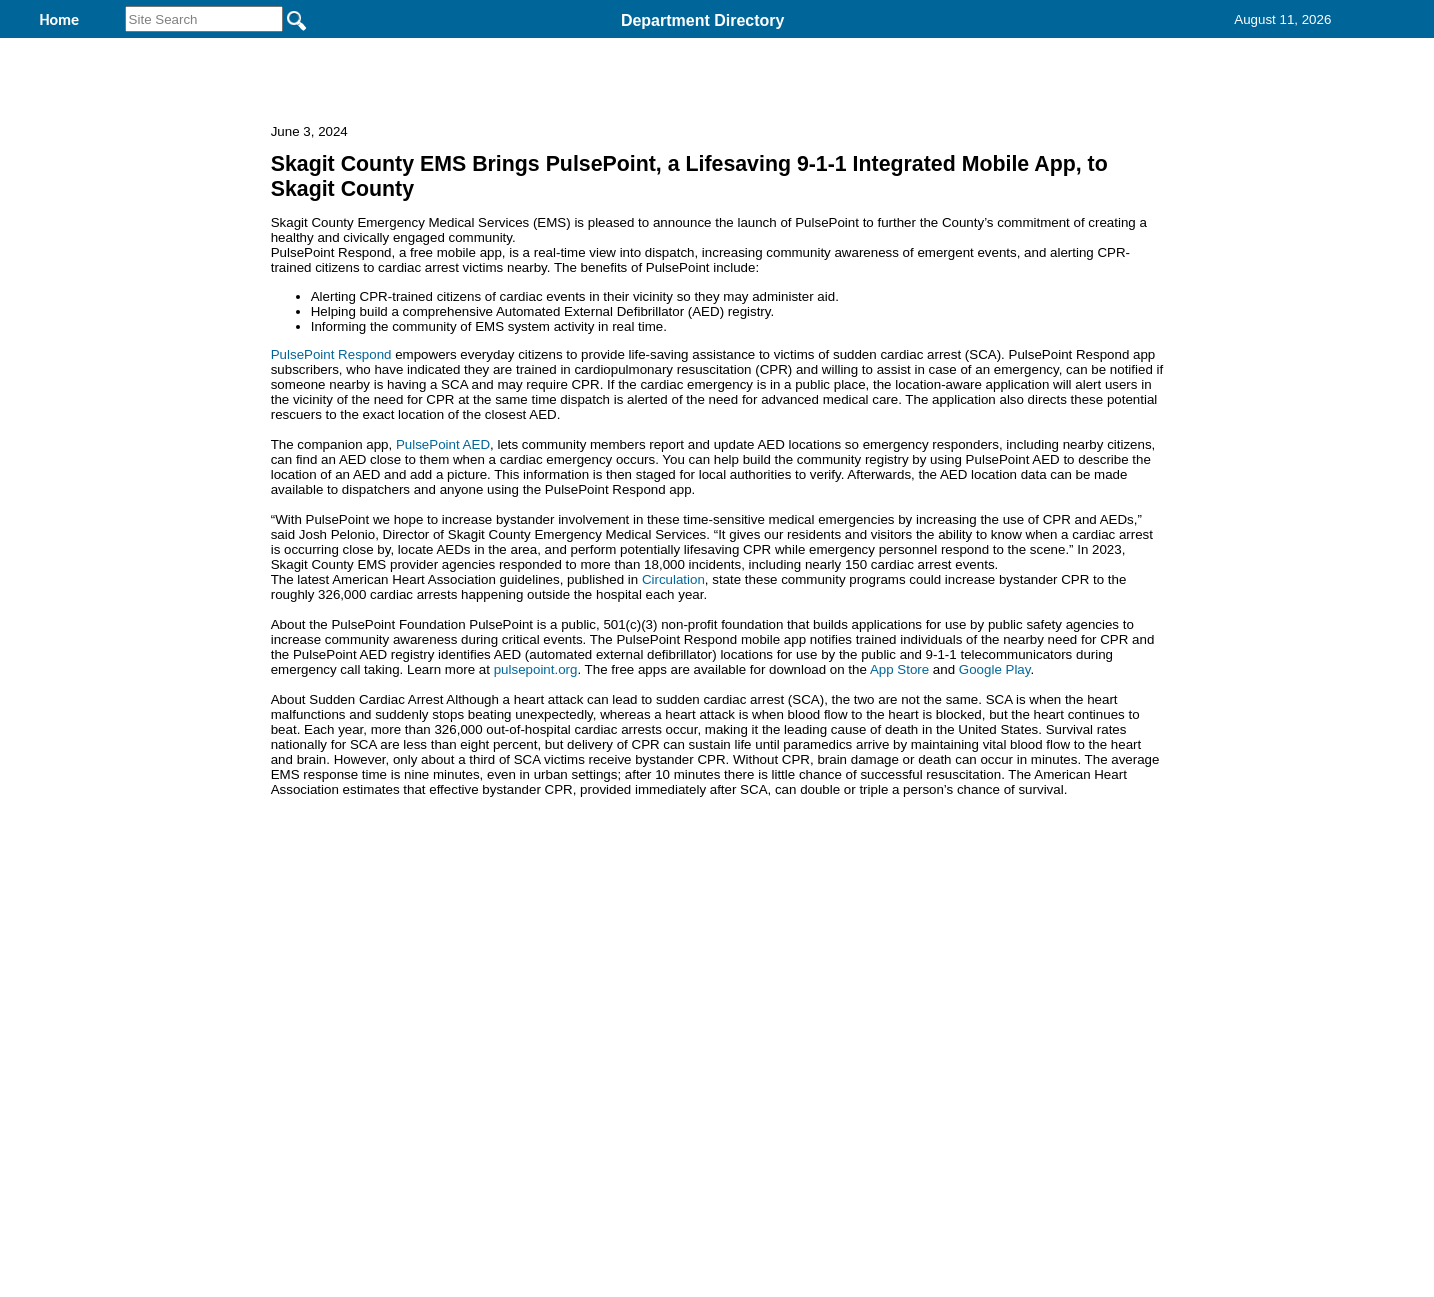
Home (522, 1055)
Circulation (673, 709)
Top (384, 1055)
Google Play (995, 799)
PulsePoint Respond (331, 484)
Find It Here (748, 48)
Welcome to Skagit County (547, 48)
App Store (899, 799)
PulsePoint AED (443, 574)
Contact (998, 48)
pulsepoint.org (536, 799)
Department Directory (703, 20)
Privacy (709, 1055)
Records (880, 48)
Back (444, 1055)
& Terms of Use (782, 1055)
